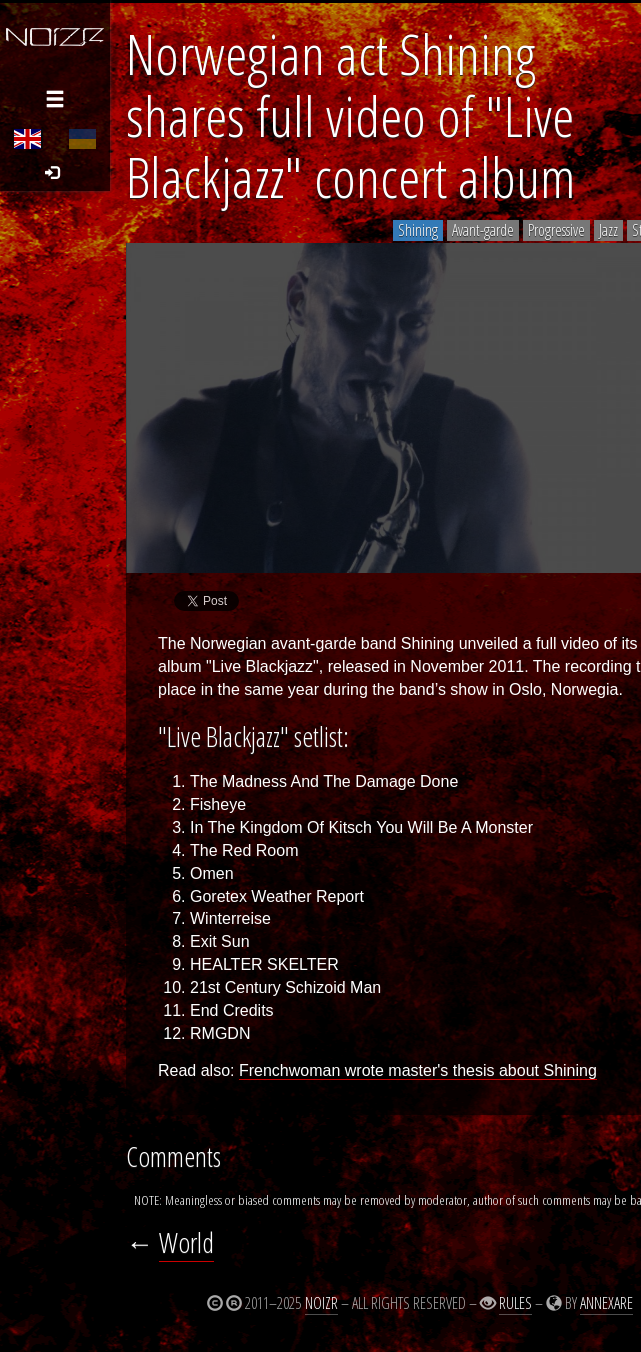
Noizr (321, 1303)
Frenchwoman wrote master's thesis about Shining (418, 1070)
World (186, 1242)
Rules (515, 1303)
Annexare (606, 1303)
